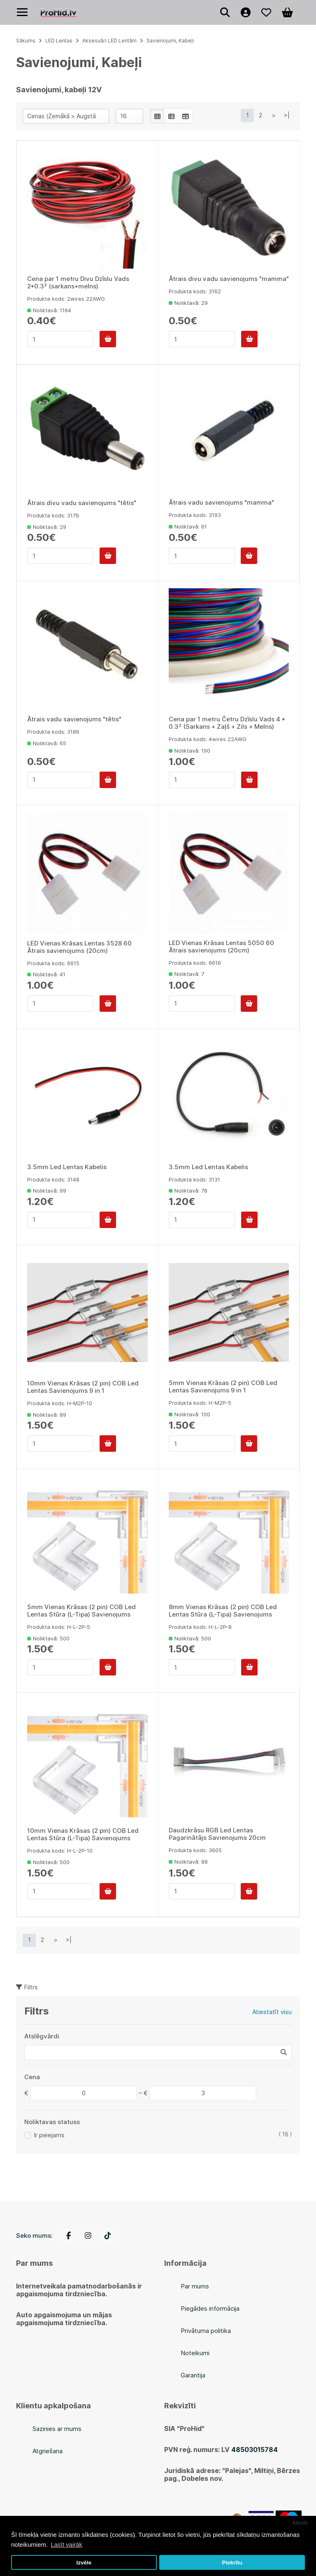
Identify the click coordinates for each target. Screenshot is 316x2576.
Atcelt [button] (300, 2523)
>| (287, 115)
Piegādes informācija (210, 2308)
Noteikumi (195, 2353)
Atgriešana (48, 2451)
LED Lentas (58, 40)
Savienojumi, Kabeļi (170, 40)
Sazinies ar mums (57, 2429)
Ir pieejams (49, 2135)
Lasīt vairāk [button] (66, 2544)
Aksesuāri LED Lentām (109, 40)
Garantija (193, 2375)
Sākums (25, 40)
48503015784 (254, 2449)
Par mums (195, 2286)
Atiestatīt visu (272, 2012)
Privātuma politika (206, 2331)
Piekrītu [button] (232, 2563)
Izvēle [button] (83, 2563)
